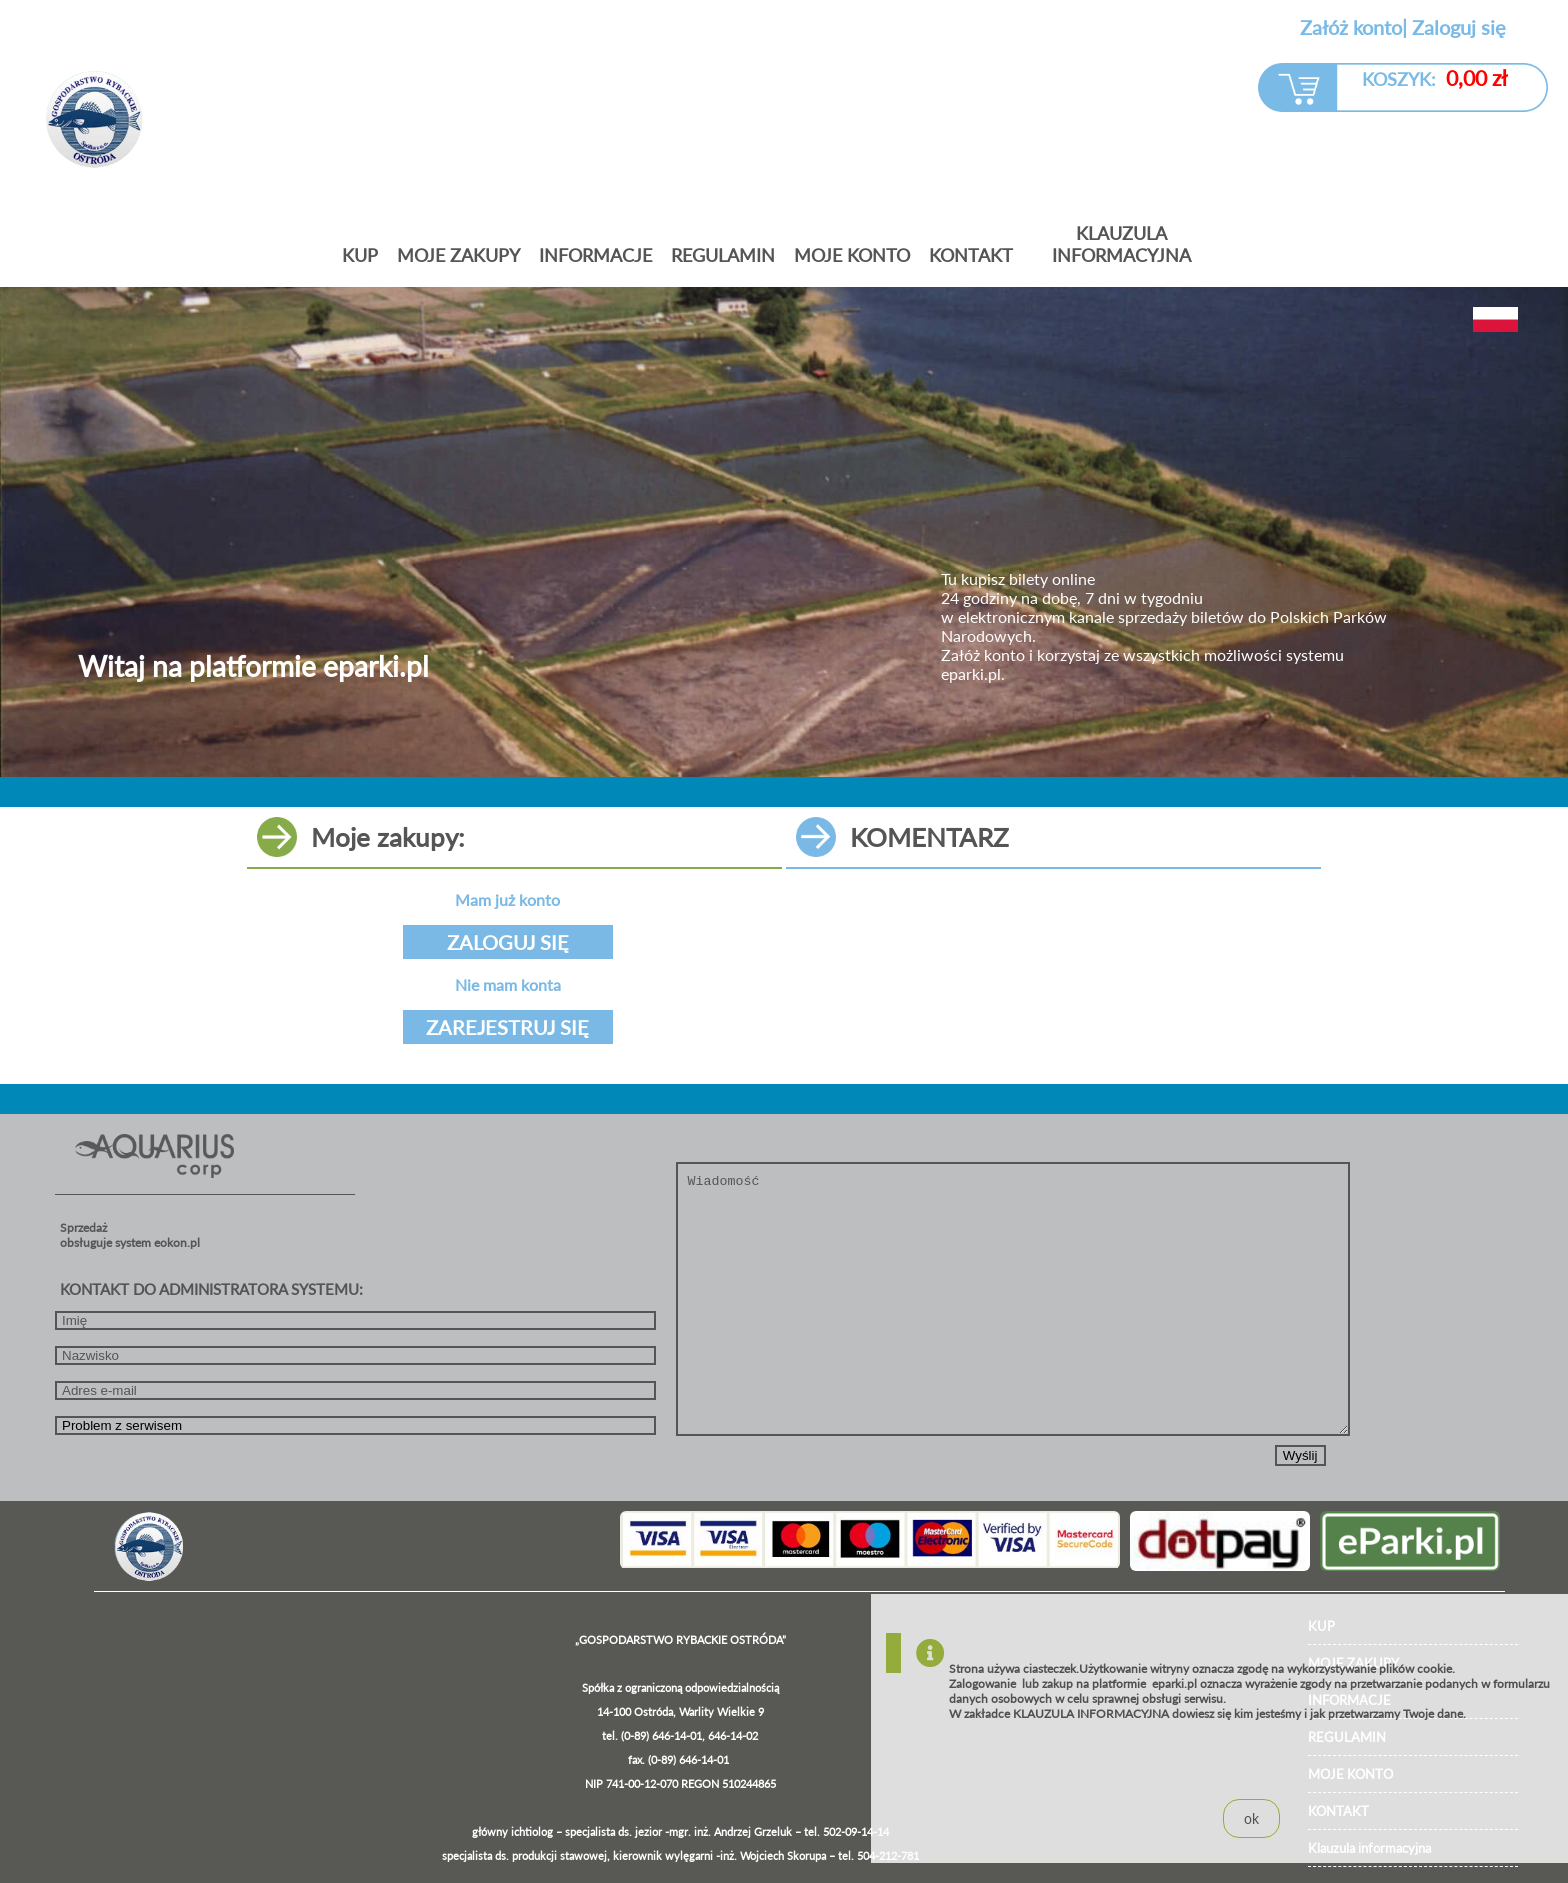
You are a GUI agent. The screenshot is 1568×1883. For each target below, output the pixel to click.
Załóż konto (1351, 27)
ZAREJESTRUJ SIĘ (507, 1027)
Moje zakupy (458, 255)
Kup (360, 255)
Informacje (595, 255)
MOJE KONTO (852, 255)
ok (1251, 1818)
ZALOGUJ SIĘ (508, 942)
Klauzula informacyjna (1121, 244)
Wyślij (1300, 1455)
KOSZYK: (1434, 77)
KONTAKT (971, 255)
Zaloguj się (1459, 27)
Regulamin (723, 255)
